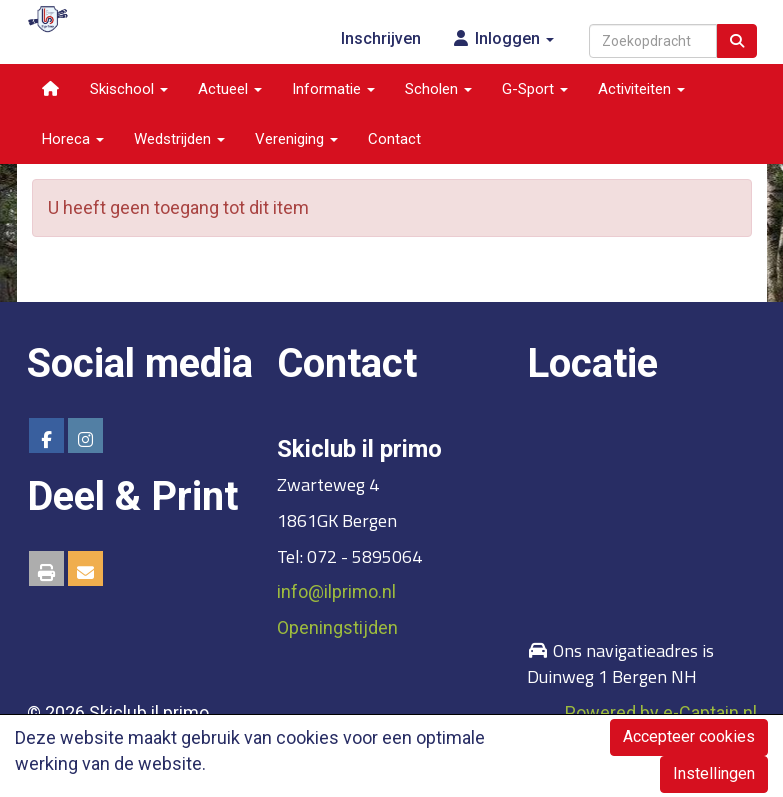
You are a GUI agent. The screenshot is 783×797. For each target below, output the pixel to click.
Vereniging (296, 139)
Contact (394, 139)
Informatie (333, 89)
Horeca (73, 139)
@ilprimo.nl (336, 591)
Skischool (129, 89)
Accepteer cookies (689, 736)
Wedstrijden (179, 139)
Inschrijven (381, 38)
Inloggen (502, 38)
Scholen (438, 89)
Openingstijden (337, 627)
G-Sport (535, 89)
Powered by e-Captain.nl (661, 712)
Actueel (230, 89)
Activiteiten (641, 89)
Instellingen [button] (714, 773)
